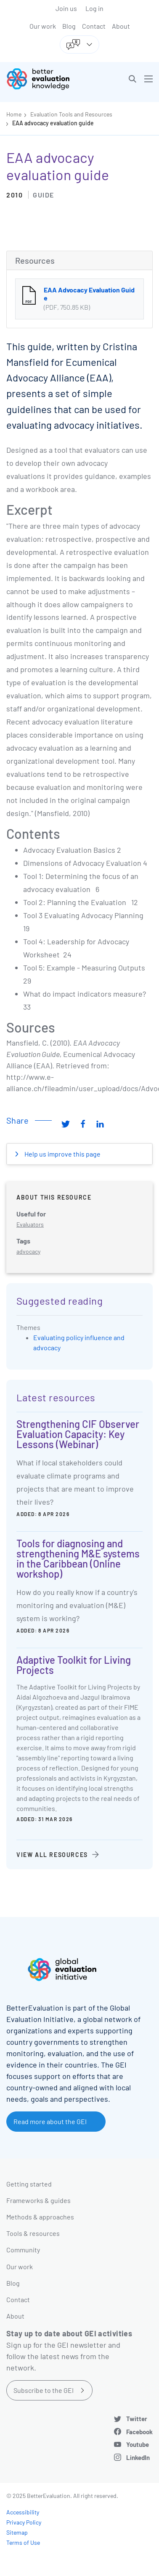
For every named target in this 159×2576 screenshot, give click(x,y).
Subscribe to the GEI (43, 2390)
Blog (69, 26)
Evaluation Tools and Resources (71, 114)
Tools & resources (33, 2233)
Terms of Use (23, 2542)
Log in (94, 8)
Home (13, 114)
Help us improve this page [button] (62, 1154)
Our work (42, 26)
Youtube (137, 2444)
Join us (66, 8)
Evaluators (30, 1224)
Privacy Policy (23, 2522)
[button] (132, 79)
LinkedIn (138, 2457)
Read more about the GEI (50, 2121)
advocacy (28, 1251)
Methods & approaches (40, 2217)
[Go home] (46, 79)
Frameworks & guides (38, 2200)
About (121, 26)
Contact (94, 26)
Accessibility (22, 2512)
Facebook (139, 2431)
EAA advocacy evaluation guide (53, 123)
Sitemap (17, 2532)
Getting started (29, 2184)
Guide (43, 195)
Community (23, 2250)
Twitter (136, 2418)
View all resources (52, 1854)
